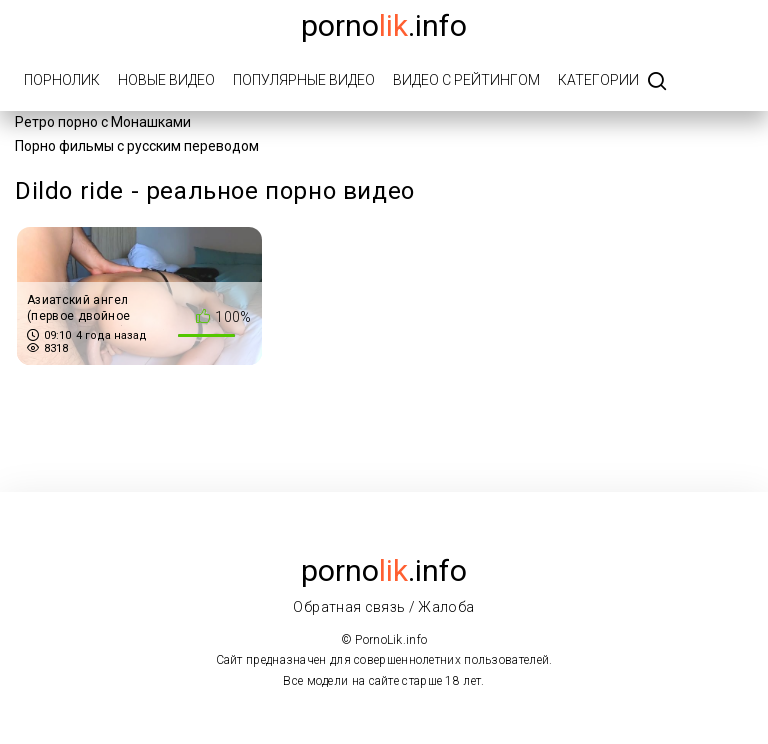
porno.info (384, 25)
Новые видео (166, 80)
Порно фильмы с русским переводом (137, 146)
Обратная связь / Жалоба (383, 607)
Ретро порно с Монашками (103, 122)
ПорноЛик (62, 80)
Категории (598, 80)
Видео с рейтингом (466, 80)
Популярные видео (304, 80)
